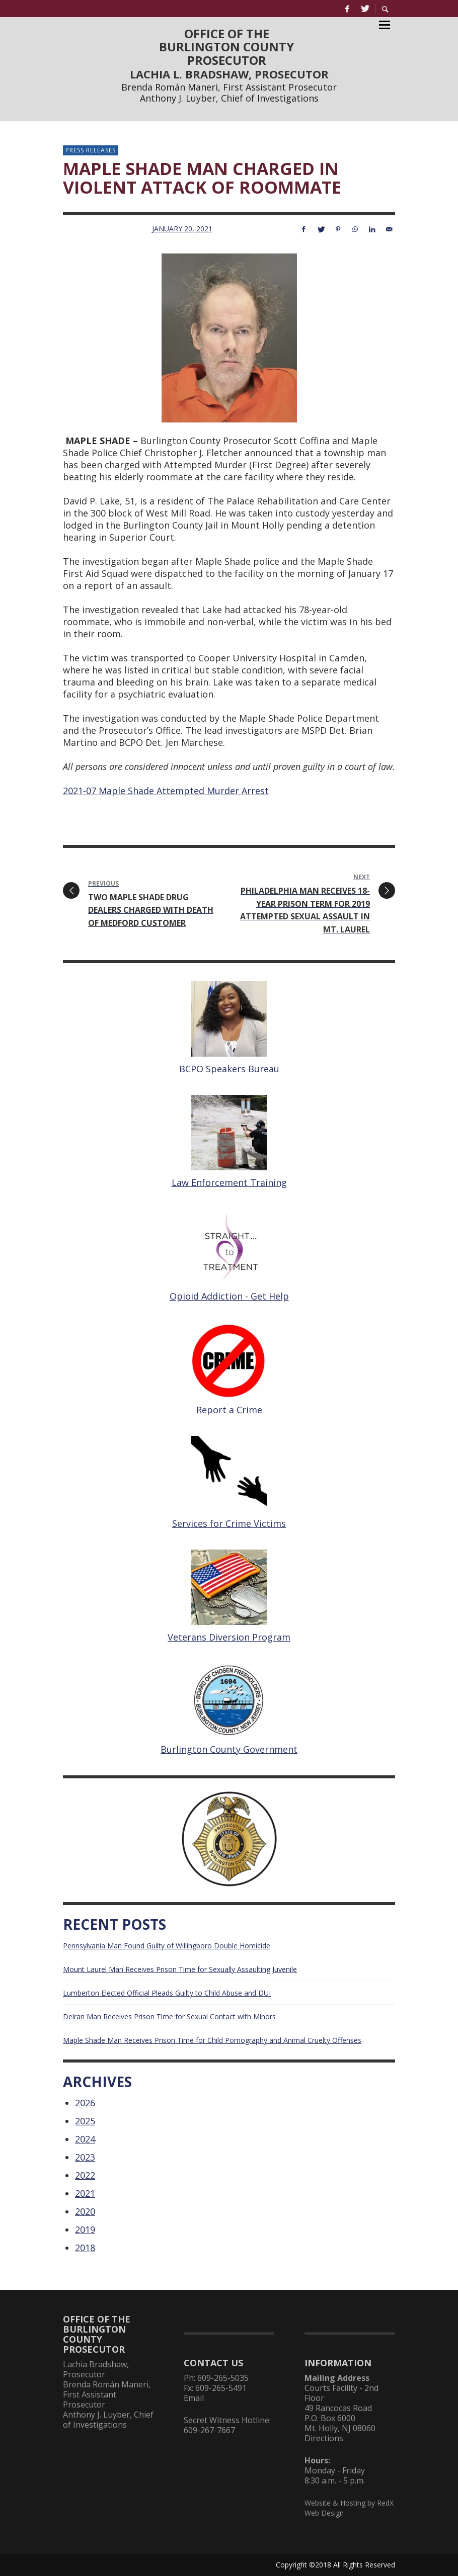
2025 (85, 2121)
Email (194, 2397)
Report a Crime (229, 1410)
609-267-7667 (209, 2430)
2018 (85, 2248)
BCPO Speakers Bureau (229, 1069)
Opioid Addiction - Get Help (229, 1296)
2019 (85, 2229)
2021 (85, 2193)
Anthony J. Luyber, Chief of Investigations (229, 98)
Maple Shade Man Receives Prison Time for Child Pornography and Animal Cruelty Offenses (212, 2040)
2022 (85, 2175)
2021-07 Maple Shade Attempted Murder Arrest (166, 791)
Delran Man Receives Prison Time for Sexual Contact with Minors (169, 2016)
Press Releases (90, 150)
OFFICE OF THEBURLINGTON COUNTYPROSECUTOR (226, 46)
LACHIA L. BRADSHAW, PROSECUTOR (229, 73)
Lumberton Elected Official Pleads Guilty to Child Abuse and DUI (167, 1993)
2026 (85, 2103)
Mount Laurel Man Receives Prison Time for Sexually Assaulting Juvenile (180, 1969)
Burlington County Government (229, 1749)
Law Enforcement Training (229, 1182)
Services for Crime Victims (229, 1523)
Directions (323, 2438)
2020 (85, 2211)
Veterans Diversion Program (229, 1637)
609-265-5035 (223, 2377)
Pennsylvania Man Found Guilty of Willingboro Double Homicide (166, 1945)
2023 (85, 2157)
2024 (85, 2139)
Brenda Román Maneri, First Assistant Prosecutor (229, 87)
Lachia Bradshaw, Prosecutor (96, 2369)
